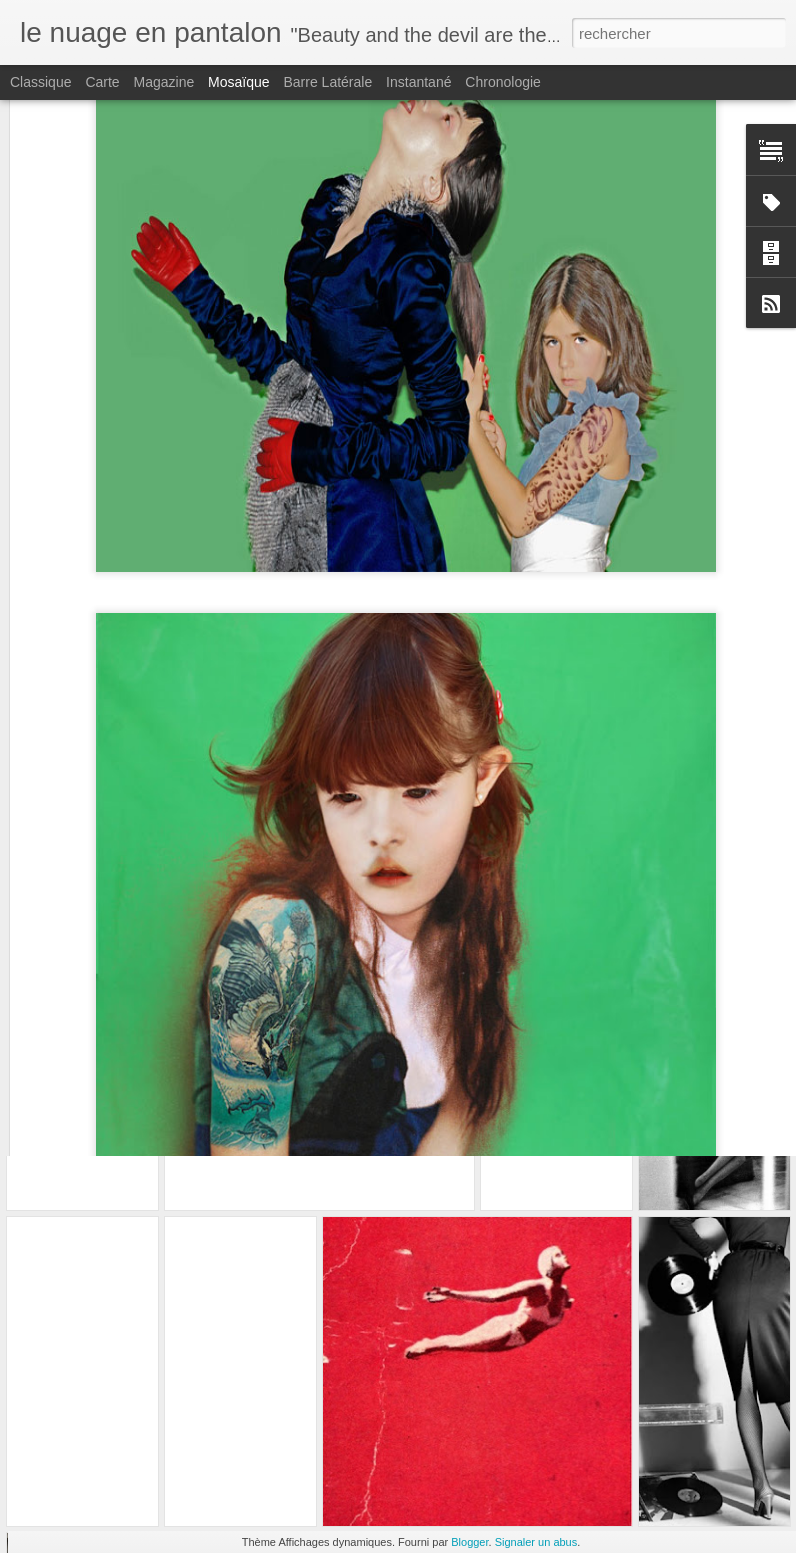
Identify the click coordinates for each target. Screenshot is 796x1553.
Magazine (164, 82)
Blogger (469, 1542)
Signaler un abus (536, 1542)
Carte (102, 82)
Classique (40, 82)
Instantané (418, 82)
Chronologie (503, 82)
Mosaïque (238, 82)
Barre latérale (327, 82)
